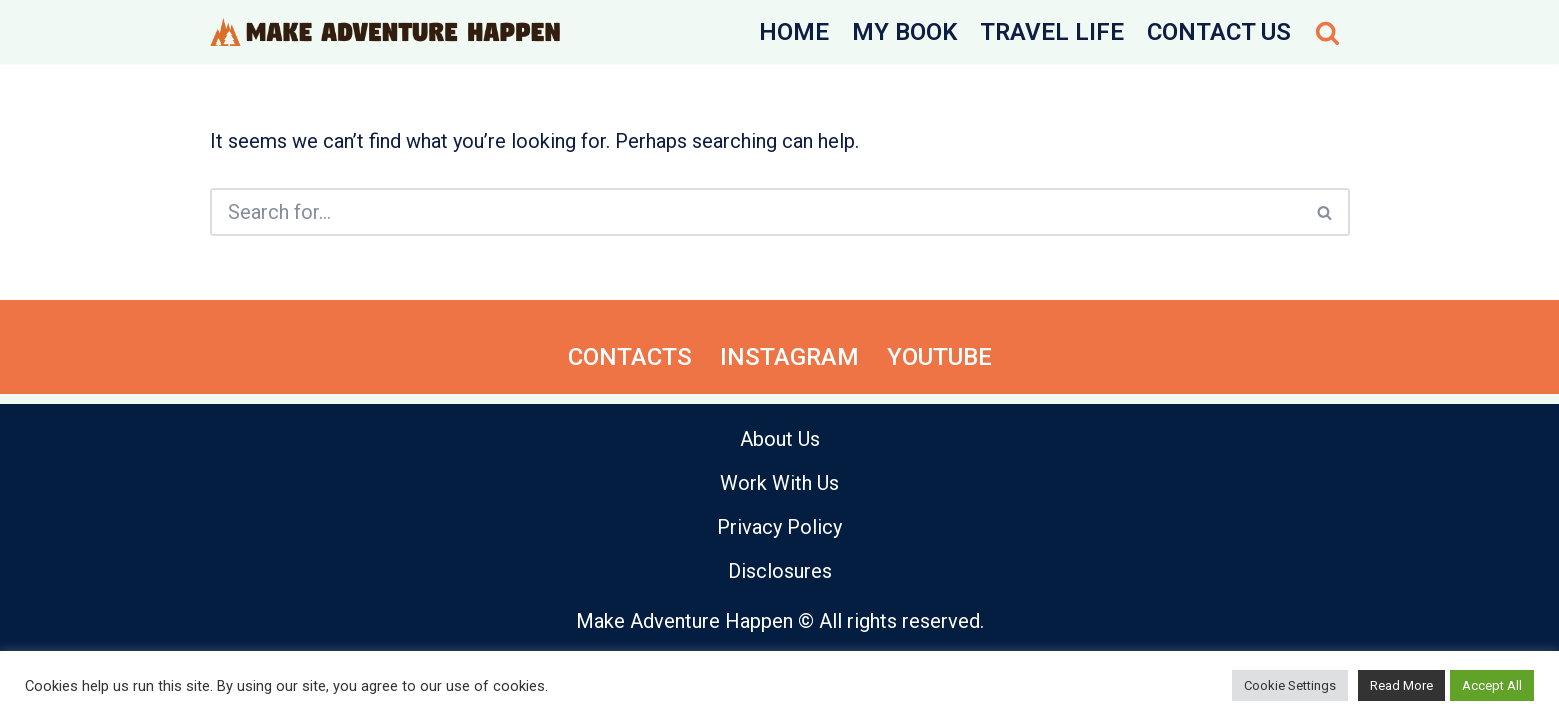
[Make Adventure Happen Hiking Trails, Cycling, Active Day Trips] (385, 32)
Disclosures (780, 571)
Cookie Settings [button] (1290, 685)
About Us (780, 439)
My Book (904, 32)
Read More (1401, 685)
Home (794, 32)
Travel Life (1052, 32)
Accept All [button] (1492, 685)
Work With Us (779, 483)
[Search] (1327, 32)
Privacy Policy (779, 527)
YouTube (939, 357)
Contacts (630, 357)
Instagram (789, 357)
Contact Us (1219, 32)
